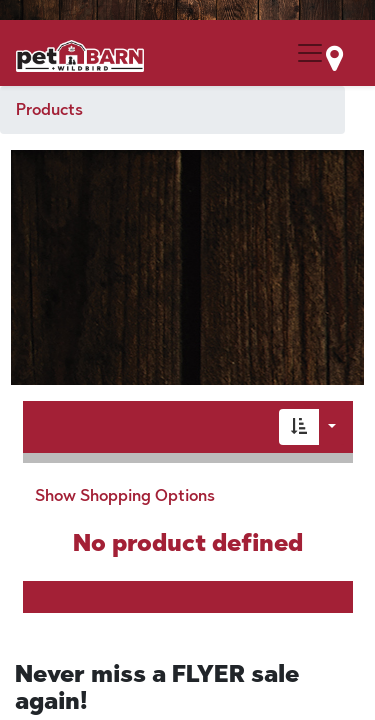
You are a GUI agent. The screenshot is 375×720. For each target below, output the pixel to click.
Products (49, 109)
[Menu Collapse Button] (310, 53)
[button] (299, 427)
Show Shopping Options (125, 495)
